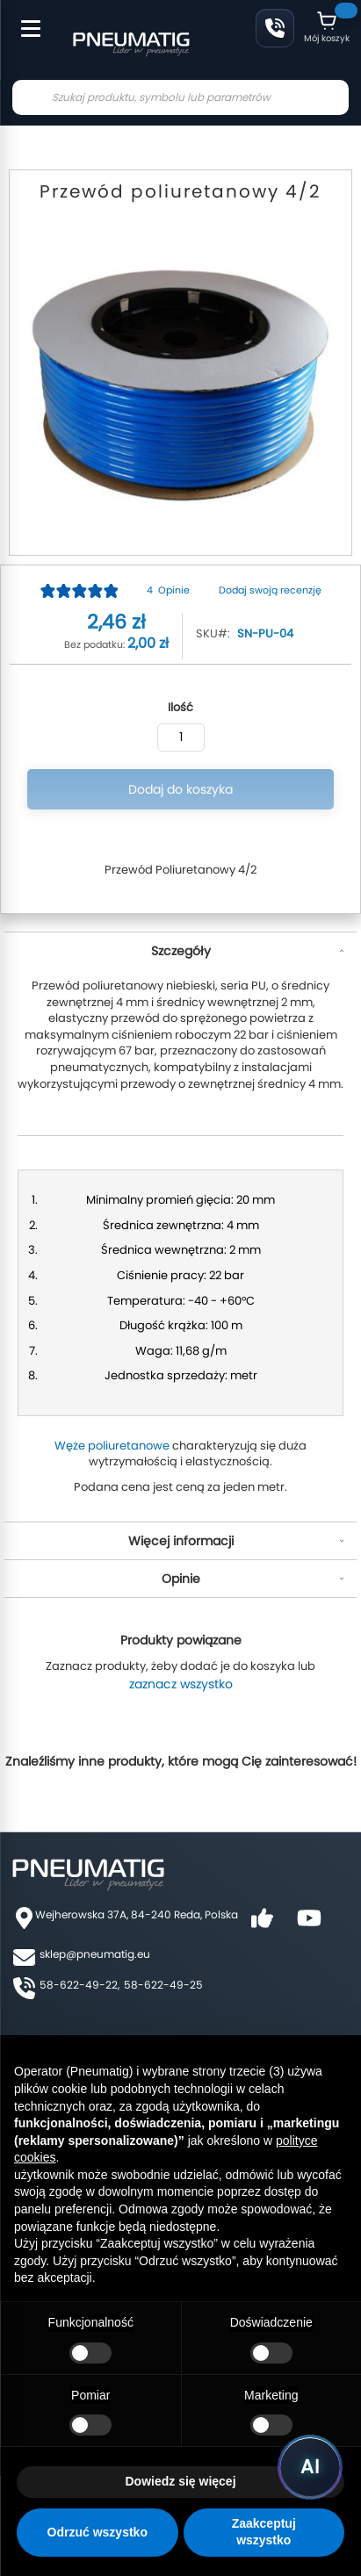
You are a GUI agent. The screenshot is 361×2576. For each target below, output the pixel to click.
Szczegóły (181, 951)
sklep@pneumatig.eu (95, 1953)
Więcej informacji (181, 1541)
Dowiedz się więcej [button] (180, 2481)
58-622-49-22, (79, 1984)
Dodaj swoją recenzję (270, 590)
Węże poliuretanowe (112, 1445)
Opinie (181, 1578)
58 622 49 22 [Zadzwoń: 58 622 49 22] (274, 28)
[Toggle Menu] (22, 19)
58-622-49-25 (163, 1984)
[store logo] (131, 42)
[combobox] (180, 97)
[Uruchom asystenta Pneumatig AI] (310, 2467)
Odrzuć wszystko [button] (97, 2532)
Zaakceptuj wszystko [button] (264, 2532)
